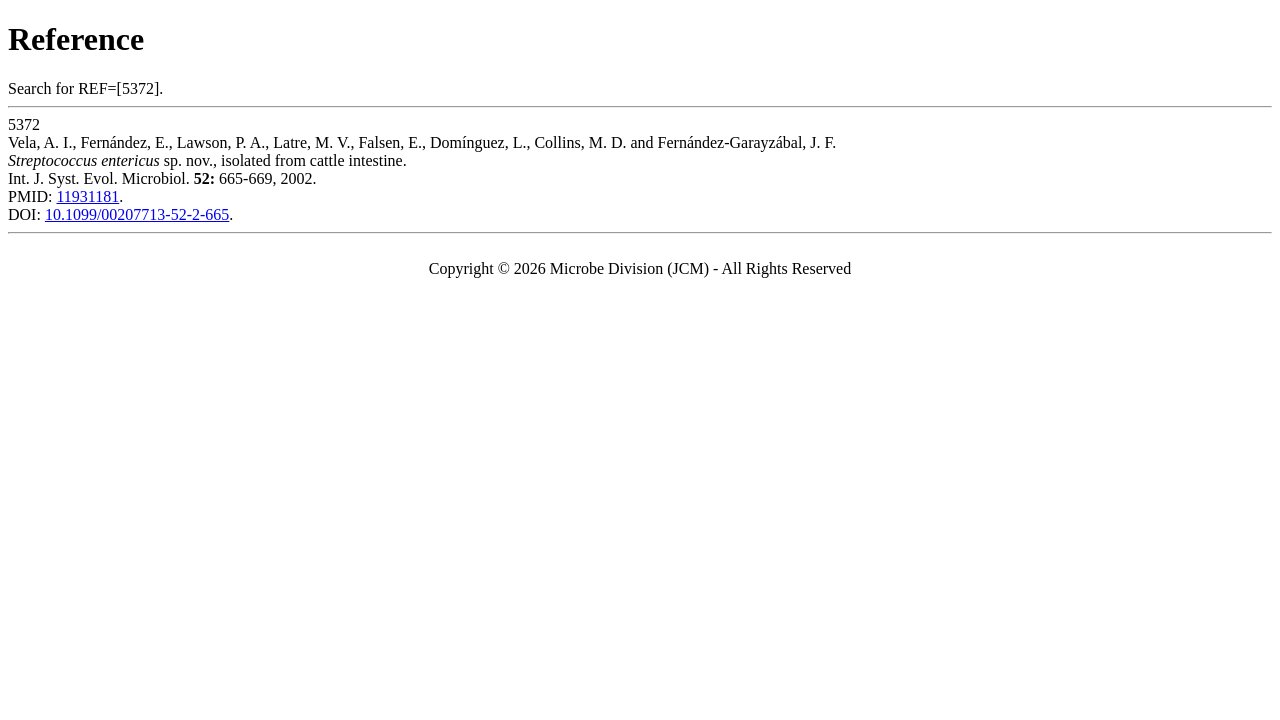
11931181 (87, 196)
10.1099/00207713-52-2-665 (137, 214)
